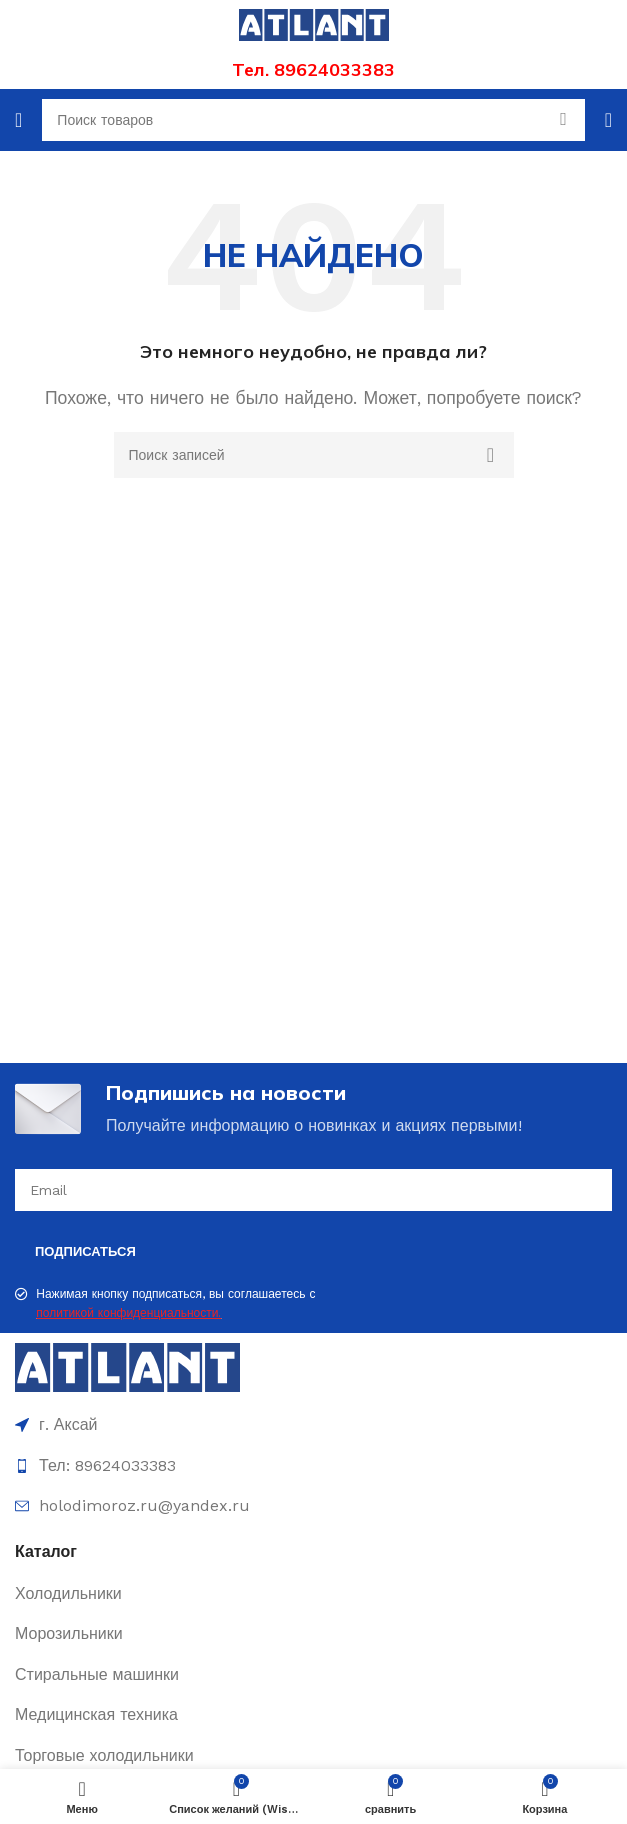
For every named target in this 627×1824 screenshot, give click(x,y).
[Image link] (127, 1366)
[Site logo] (314, 23)
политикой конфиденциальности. (128, 1313)
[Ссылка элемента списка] (313, 1594)
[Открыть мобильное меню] (18, 120)
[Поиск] (314, 455)
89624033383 (334, 69)
